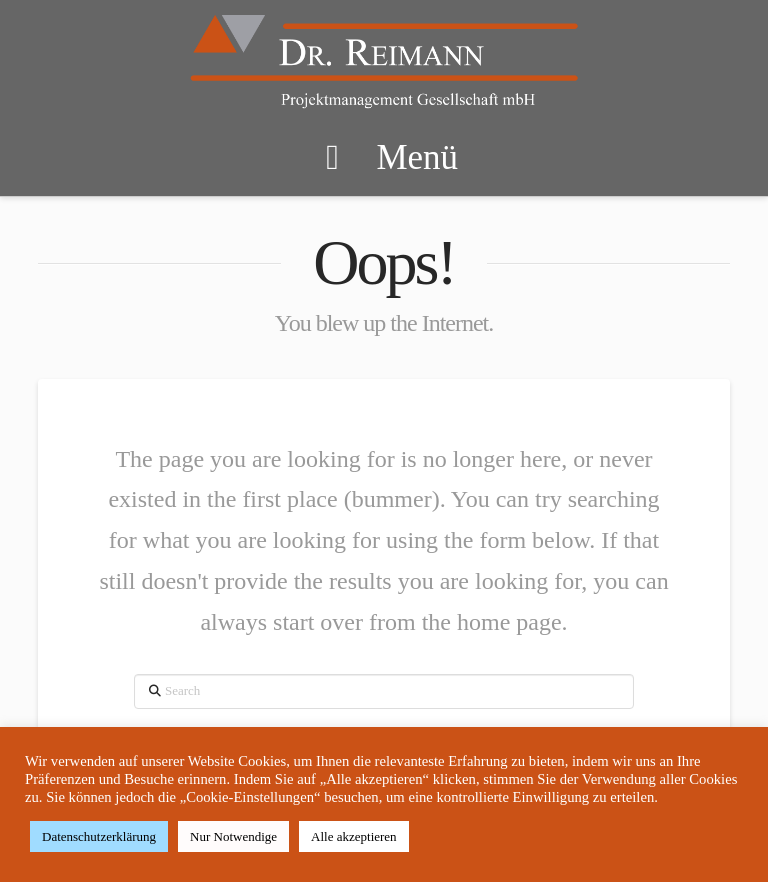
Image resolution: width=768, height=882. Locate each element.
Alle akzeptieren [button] (354, 836)
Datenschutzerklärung (99, 836)
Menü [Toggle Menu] (384, 157)
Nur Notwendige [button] (233, 836)
